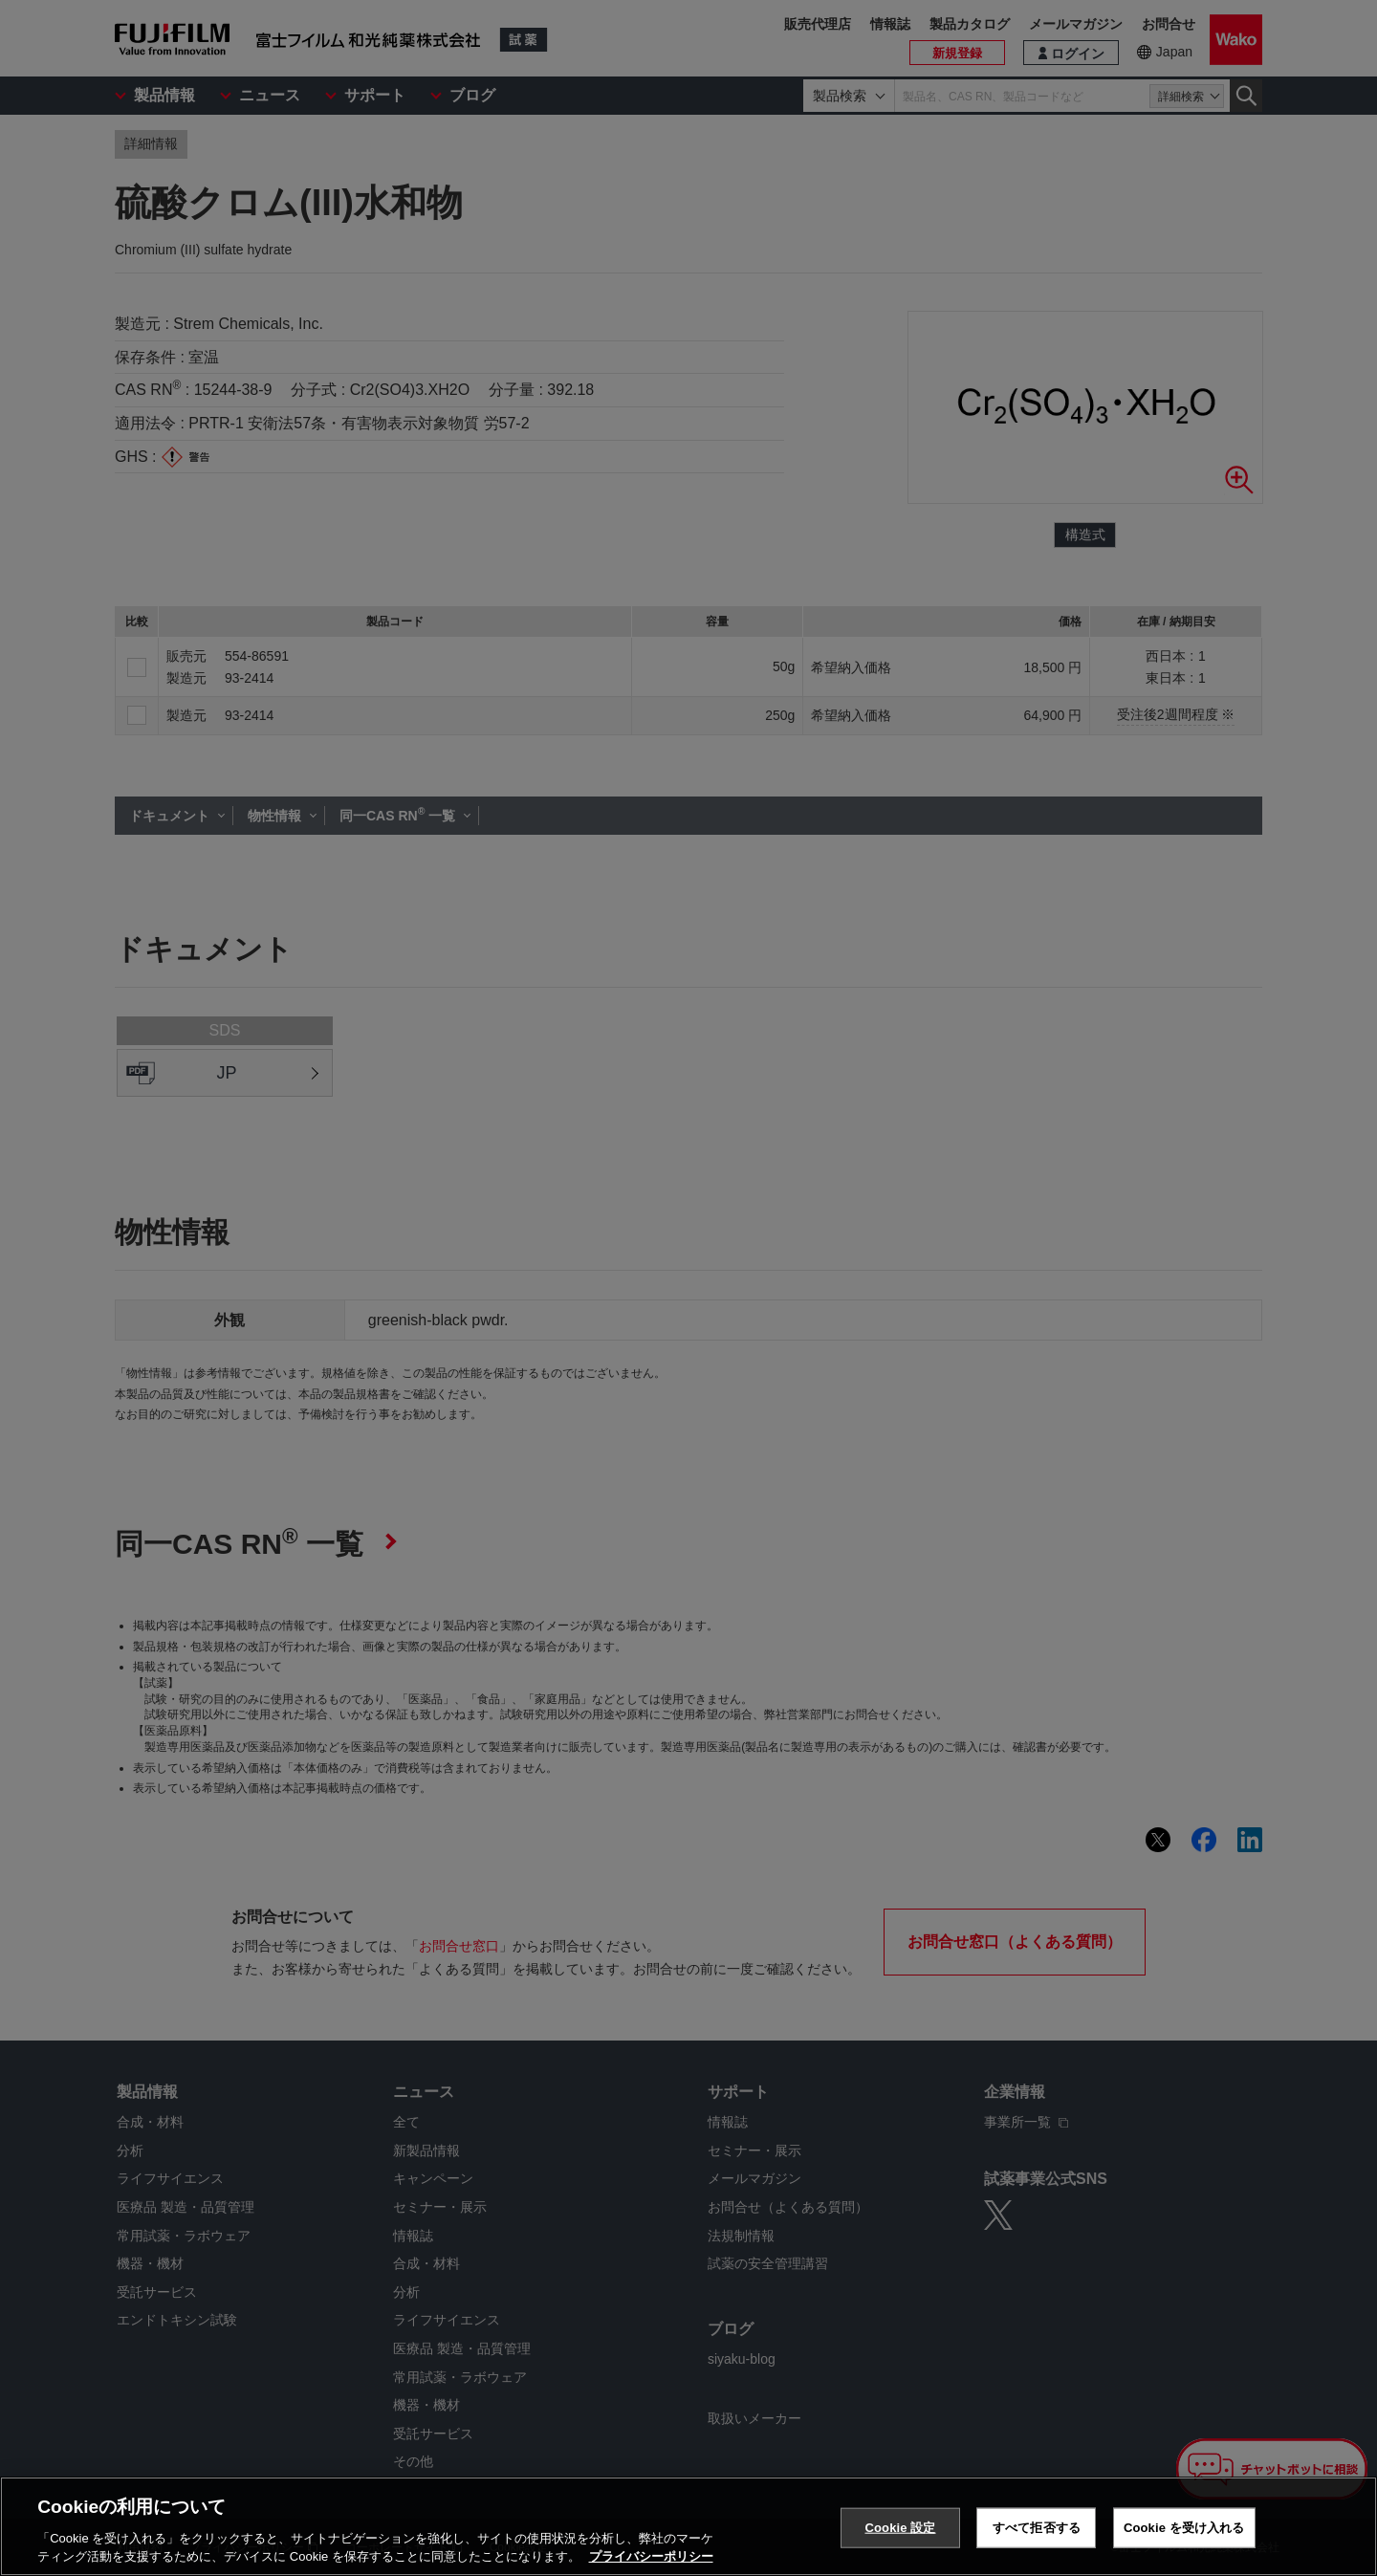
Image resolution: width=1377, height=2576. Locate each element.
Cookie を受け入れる (1184, 2528)
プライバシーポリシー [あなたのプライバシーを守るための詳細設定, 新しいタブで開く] (651, 2557)
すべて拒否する (1037, 2528)
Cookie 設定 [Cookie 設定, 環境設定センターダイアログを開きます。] (899, 2528)
